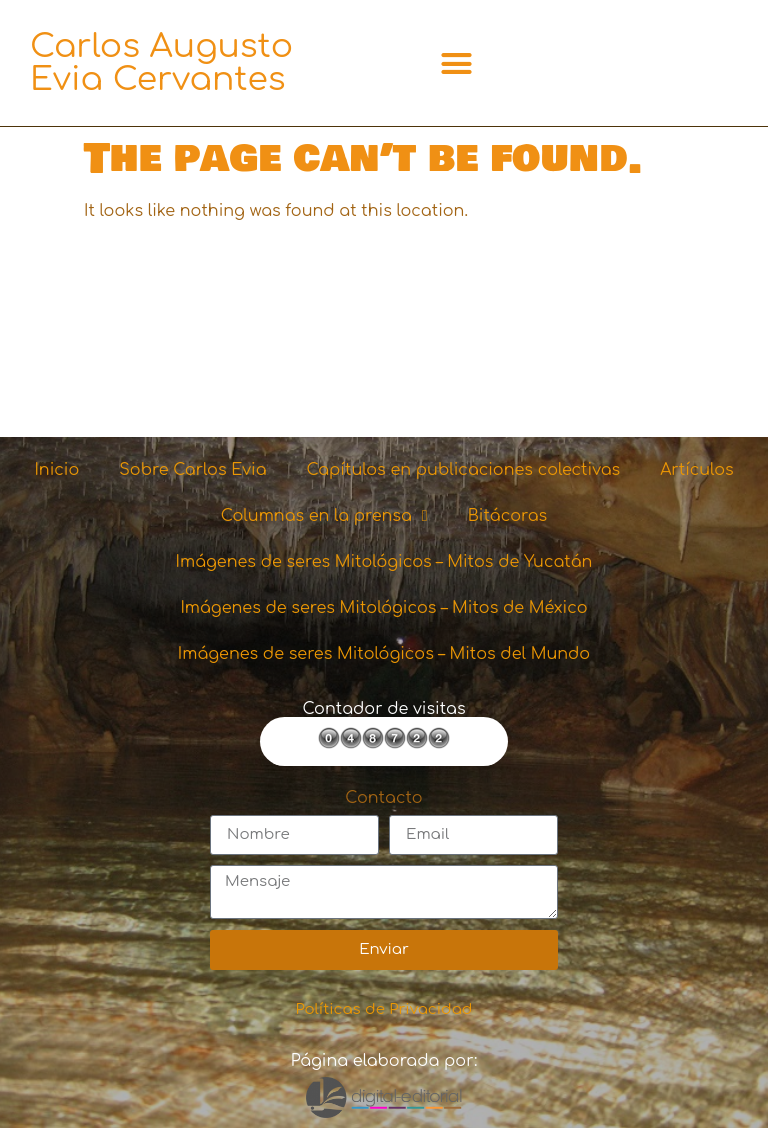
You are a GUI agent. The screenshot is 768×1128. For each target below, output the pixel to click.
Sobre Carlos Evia (192, 470)
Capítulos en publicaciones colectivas (464, 470)
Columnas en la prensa (324, 516)
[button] (457, 63)
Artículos (696, 470)
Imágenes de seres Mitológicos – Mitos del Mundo (384, 654)
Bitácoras (508, 516)
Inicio (56, 470)
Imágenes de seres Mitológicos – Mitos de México (383, 608)
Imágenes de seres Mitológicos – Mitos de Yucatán (384, 562)
